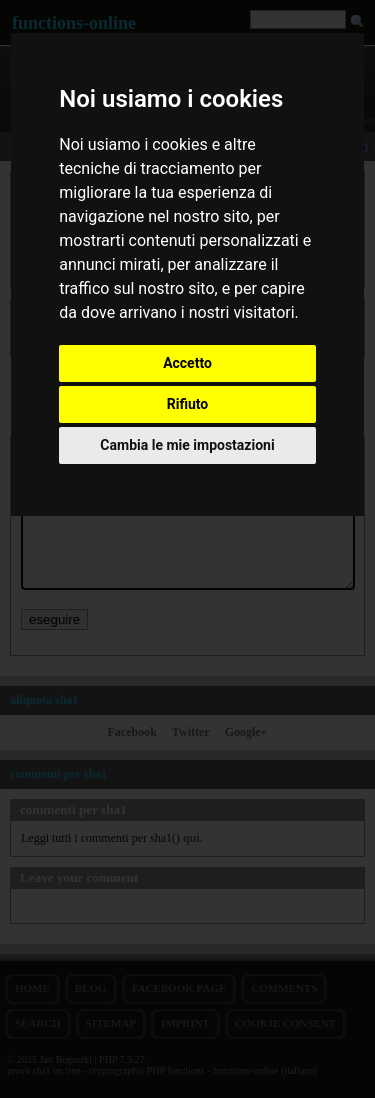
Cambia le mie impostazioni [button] (187, 445)
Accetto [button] (187, 363)
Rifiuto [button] (188, 404)
